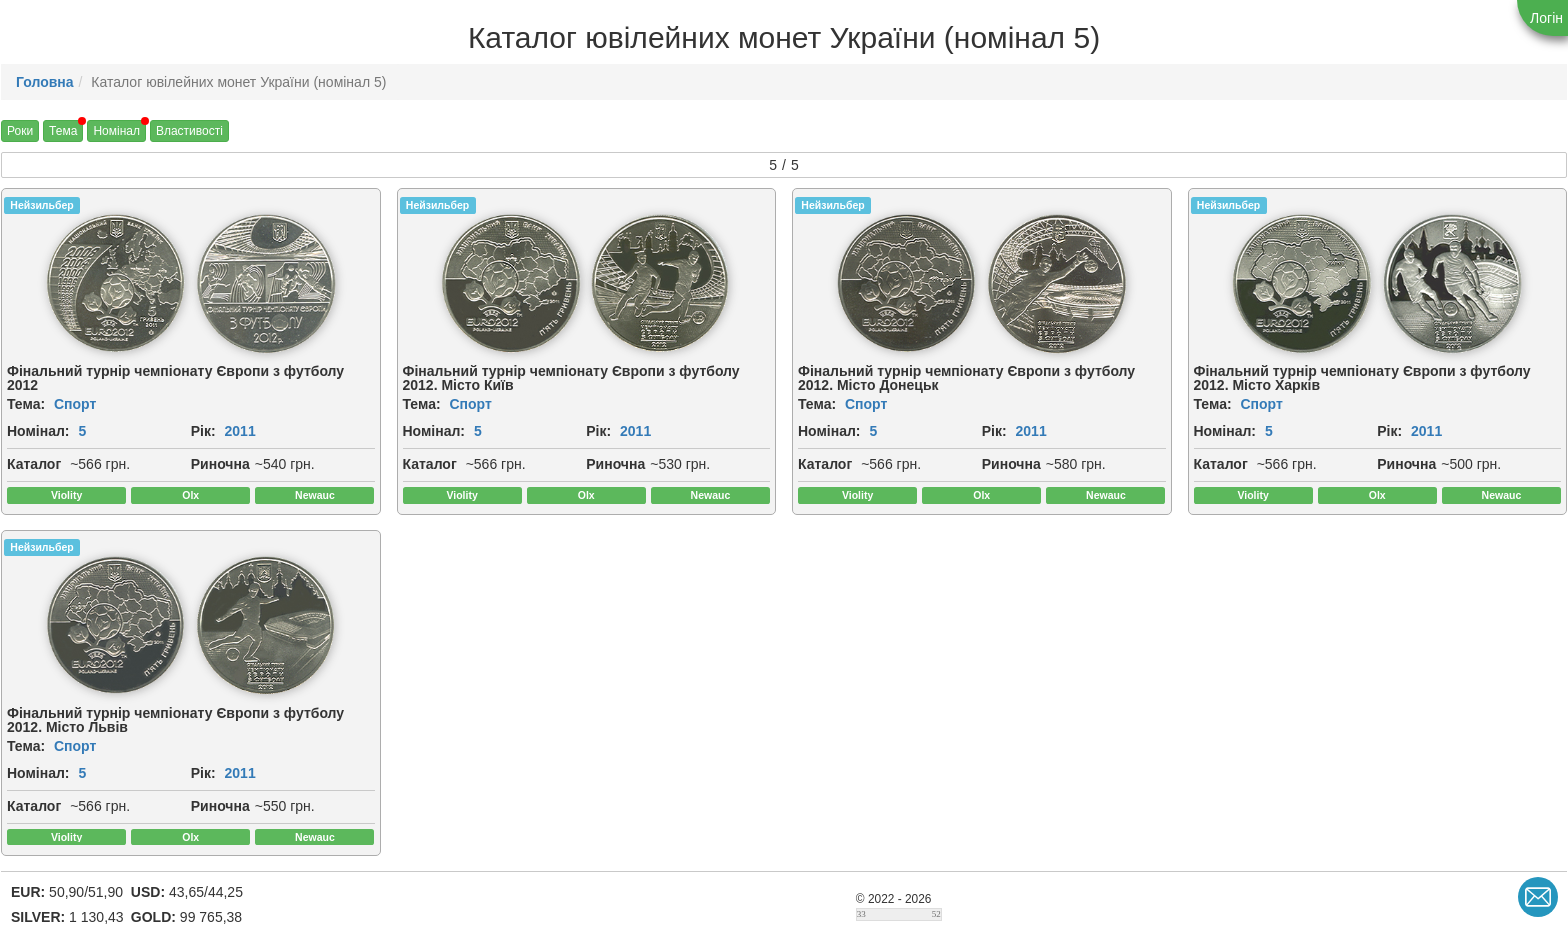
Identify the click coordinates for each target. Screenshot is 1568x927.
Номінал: (38, 431)
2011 (240, 431)
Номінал (116, 131)
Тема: (26, 404)
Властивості (189, 131)
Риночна (220, 464)
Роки (20, 131)
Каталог (34, 464)
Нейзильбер (41, 205)
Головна (45, 82)
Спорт (75, 404)
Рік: (203, 431)
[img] (116, 284)
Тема (63, 131)
